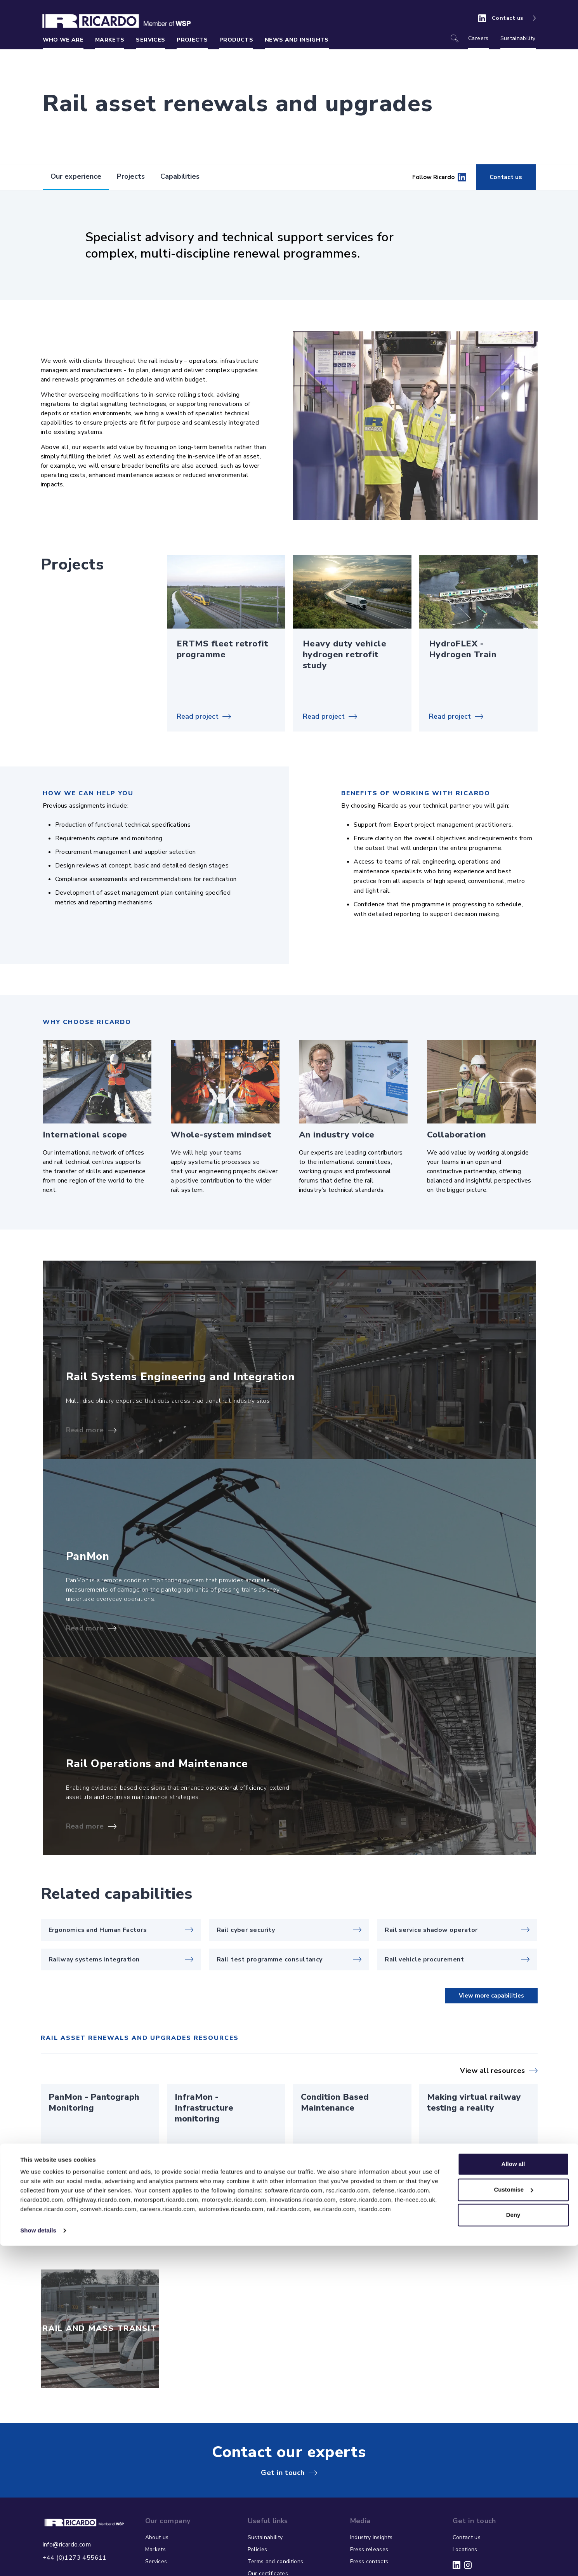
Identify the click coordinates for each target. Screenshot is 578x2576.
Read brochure (72, 2160)
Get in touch (282, 2472)
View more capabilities (491, 1995)
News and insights (297, 40)
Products (236, 40)
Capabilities (180, 176)
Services (150, 40)
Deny (513, 2545)
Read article (447, 2160)
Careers (478, 38)
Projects (192, 40)
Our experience (75, 176)
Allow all (513, 2494)
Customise (513, 2519)
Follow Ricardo (439, 177)
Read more (85, 1430)
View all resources (492, 2070)
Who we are (63, 40)
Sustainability (518, 38)
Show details (38, 2560)
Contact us (507, 18)
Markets (109, 40)
